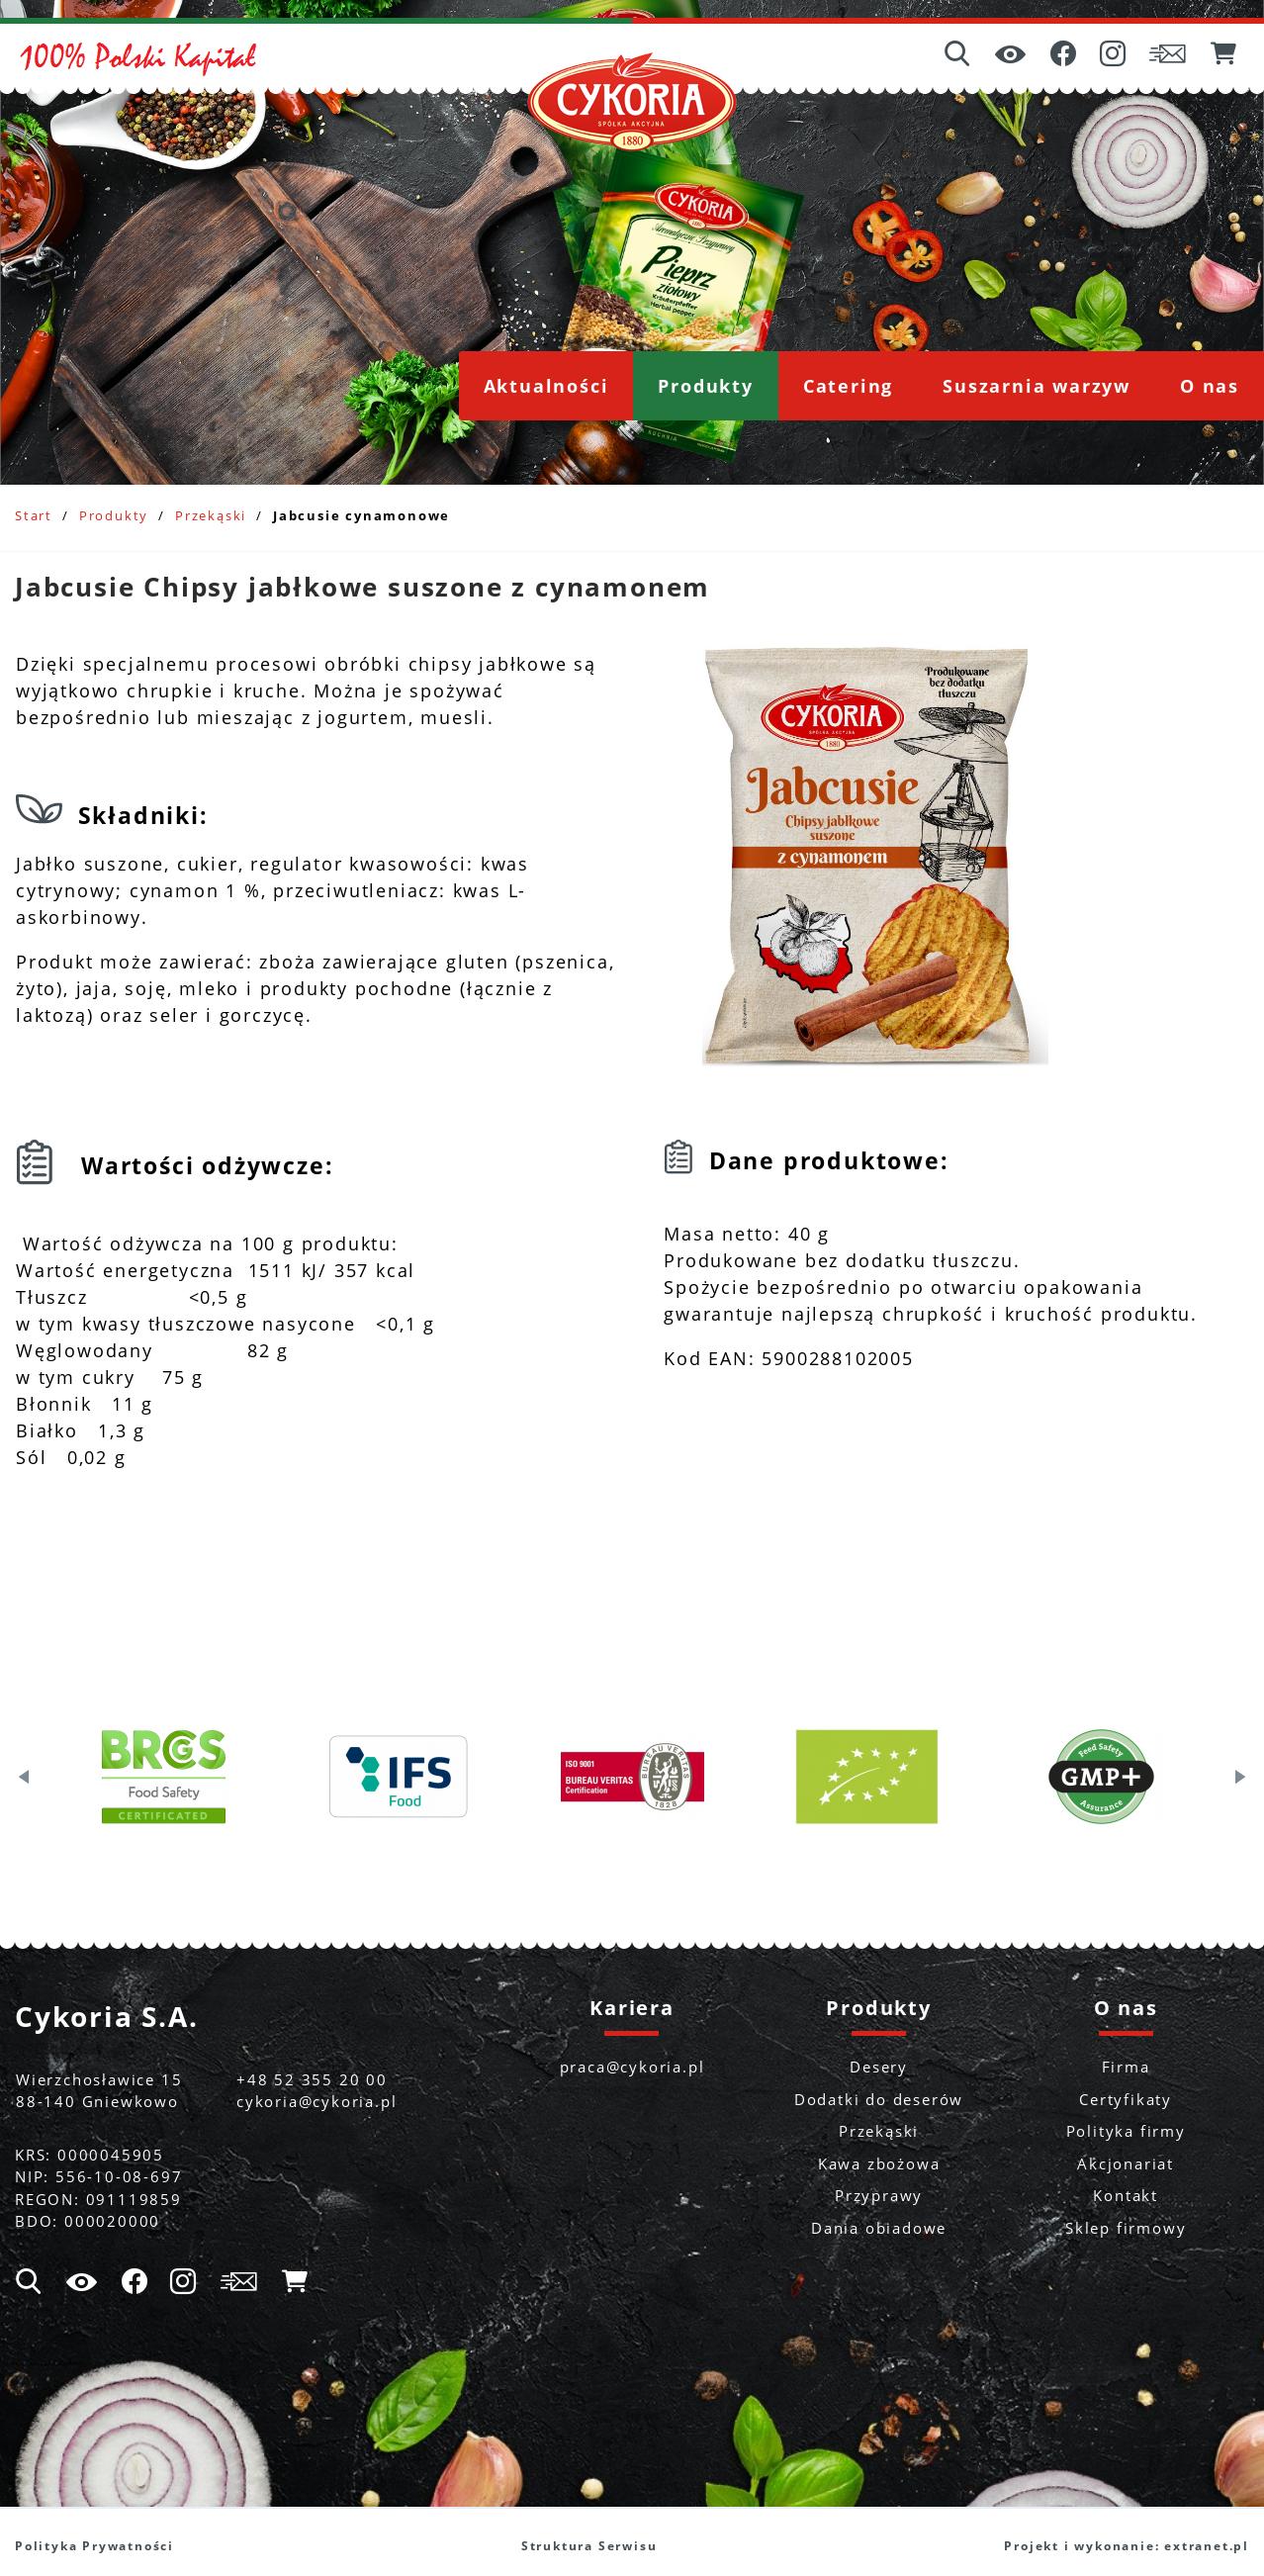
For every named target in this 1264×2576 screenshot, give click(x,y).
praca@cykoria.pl (632, 2066)
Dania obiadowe (879, 2228)
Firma (1126, 2066)
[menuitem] (546, 385)
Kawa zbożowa (879, 2163)
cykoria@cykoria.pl (316, 2101)
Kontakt (1125, 2195)
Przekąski (210, 515)
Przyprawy (879, 2195)
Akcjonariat (1125, 2163)
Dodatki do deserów (878, 2099)
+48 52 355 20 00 (312, 2079)
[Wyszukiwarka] (958, 55)
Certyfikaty (1125, 2099)
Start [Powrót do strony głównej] (33, 515)
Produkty (113, 515)
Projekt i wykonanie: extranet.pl (1126, 2545)
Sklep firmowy (1125, 2228)
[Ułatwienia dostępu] (1011, 56)
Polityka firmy (1126, 2131)
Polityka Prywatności (94, 2545)
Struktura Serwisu (589, 2545)
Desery (879, 2066)
